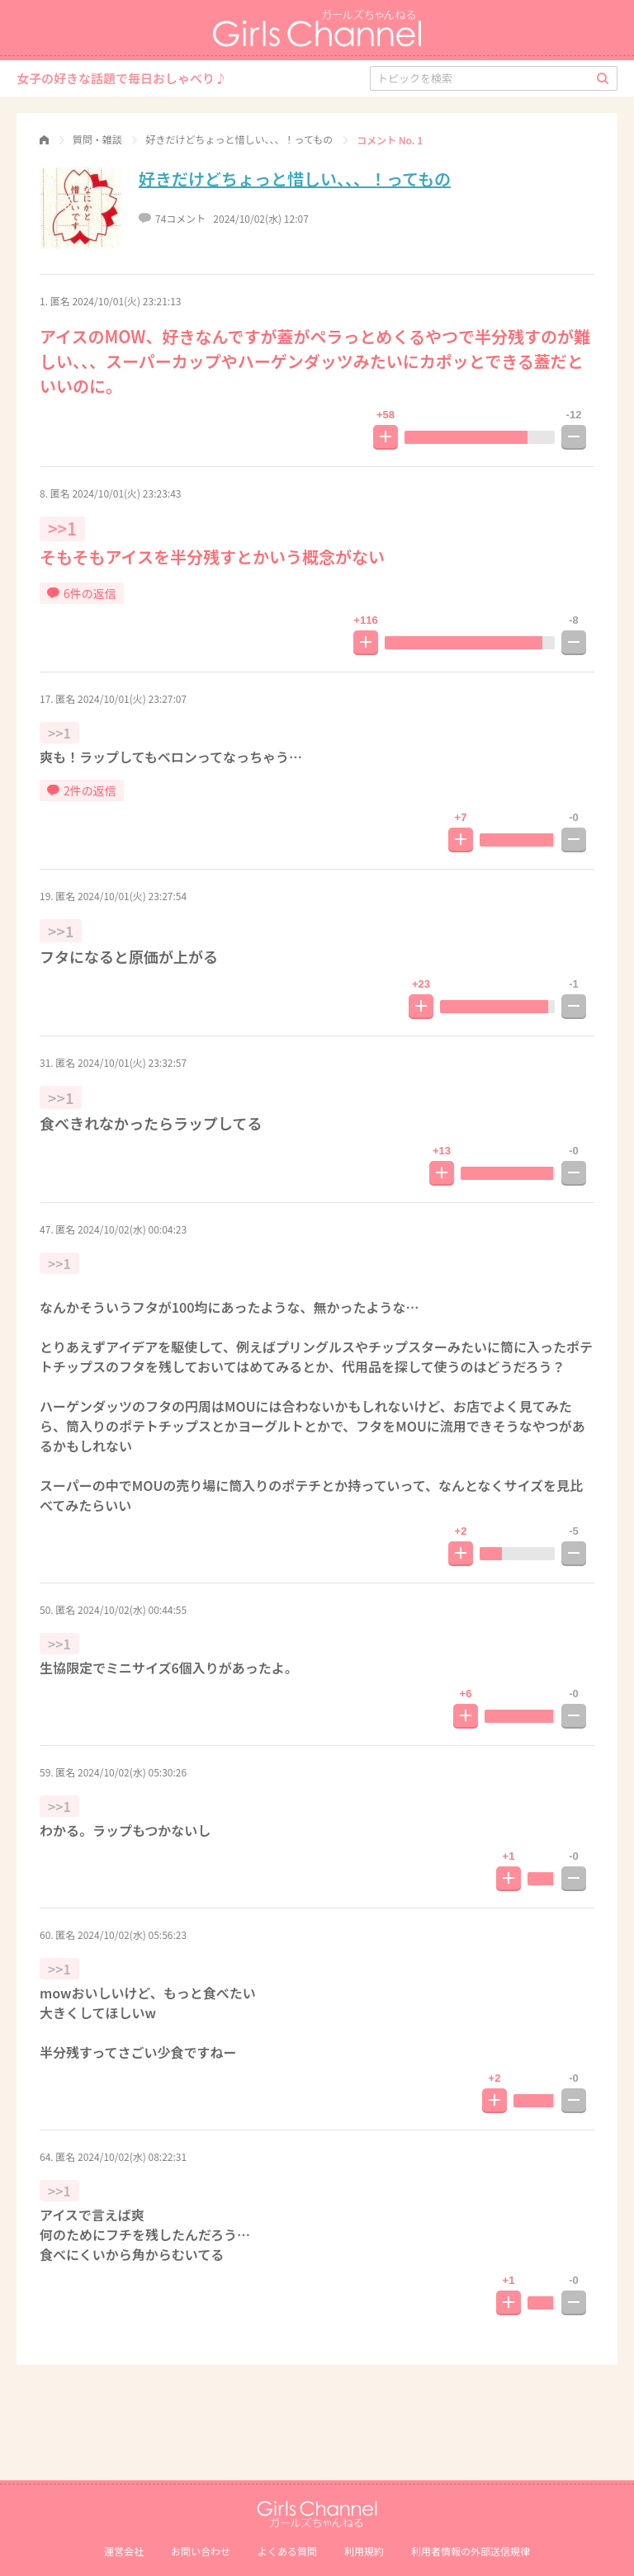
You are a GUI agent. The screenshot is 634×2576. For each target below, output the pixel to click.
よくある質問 (287, 2551)
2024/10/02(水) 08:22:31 (132, 2156)
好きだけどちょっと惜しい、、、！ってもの (295, 179)
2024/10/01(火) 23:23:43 (126, 493)
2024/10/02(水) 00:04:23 (132, 1229)
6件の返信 (81, 593)
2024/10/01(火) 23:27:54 (132, 896)
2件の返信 (81, 790)
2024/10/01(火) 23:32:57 (132, 1062)
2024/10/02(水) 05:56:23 (132, 1934)
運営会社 (124, 2551)
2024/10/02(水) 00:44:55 (132, 1609)
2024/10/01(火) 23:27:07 (132, 698)
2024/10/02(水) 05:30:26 (132, 1772)
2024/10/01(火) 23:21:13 (126, 301)
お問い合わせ (200, 2551)
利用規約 (364, 2551)
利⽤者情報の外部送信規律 (470, 2551)
